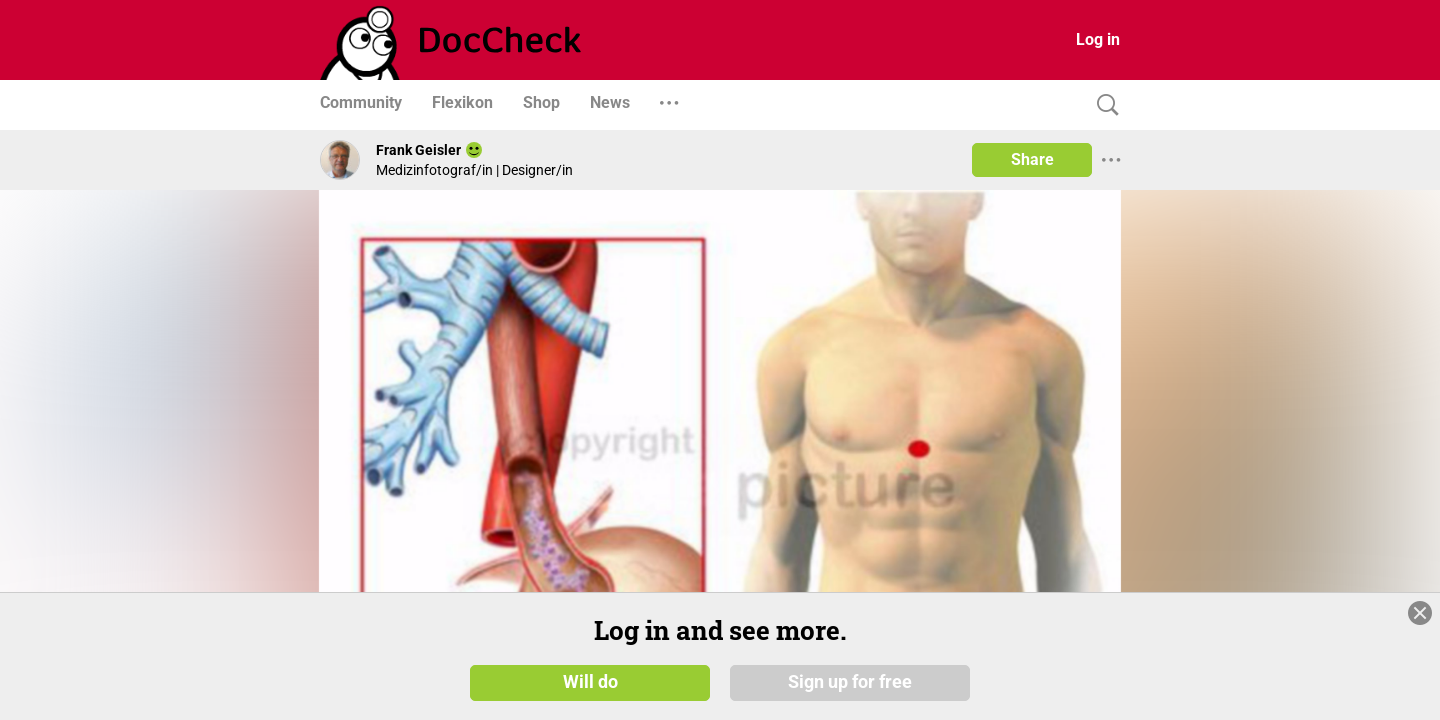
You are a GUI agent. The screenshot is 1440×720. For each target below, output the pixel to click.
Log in (1098, 39)
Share (1032, 159)
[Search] (1103, 105)
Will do (590, 682)
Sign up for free (850, 682)
